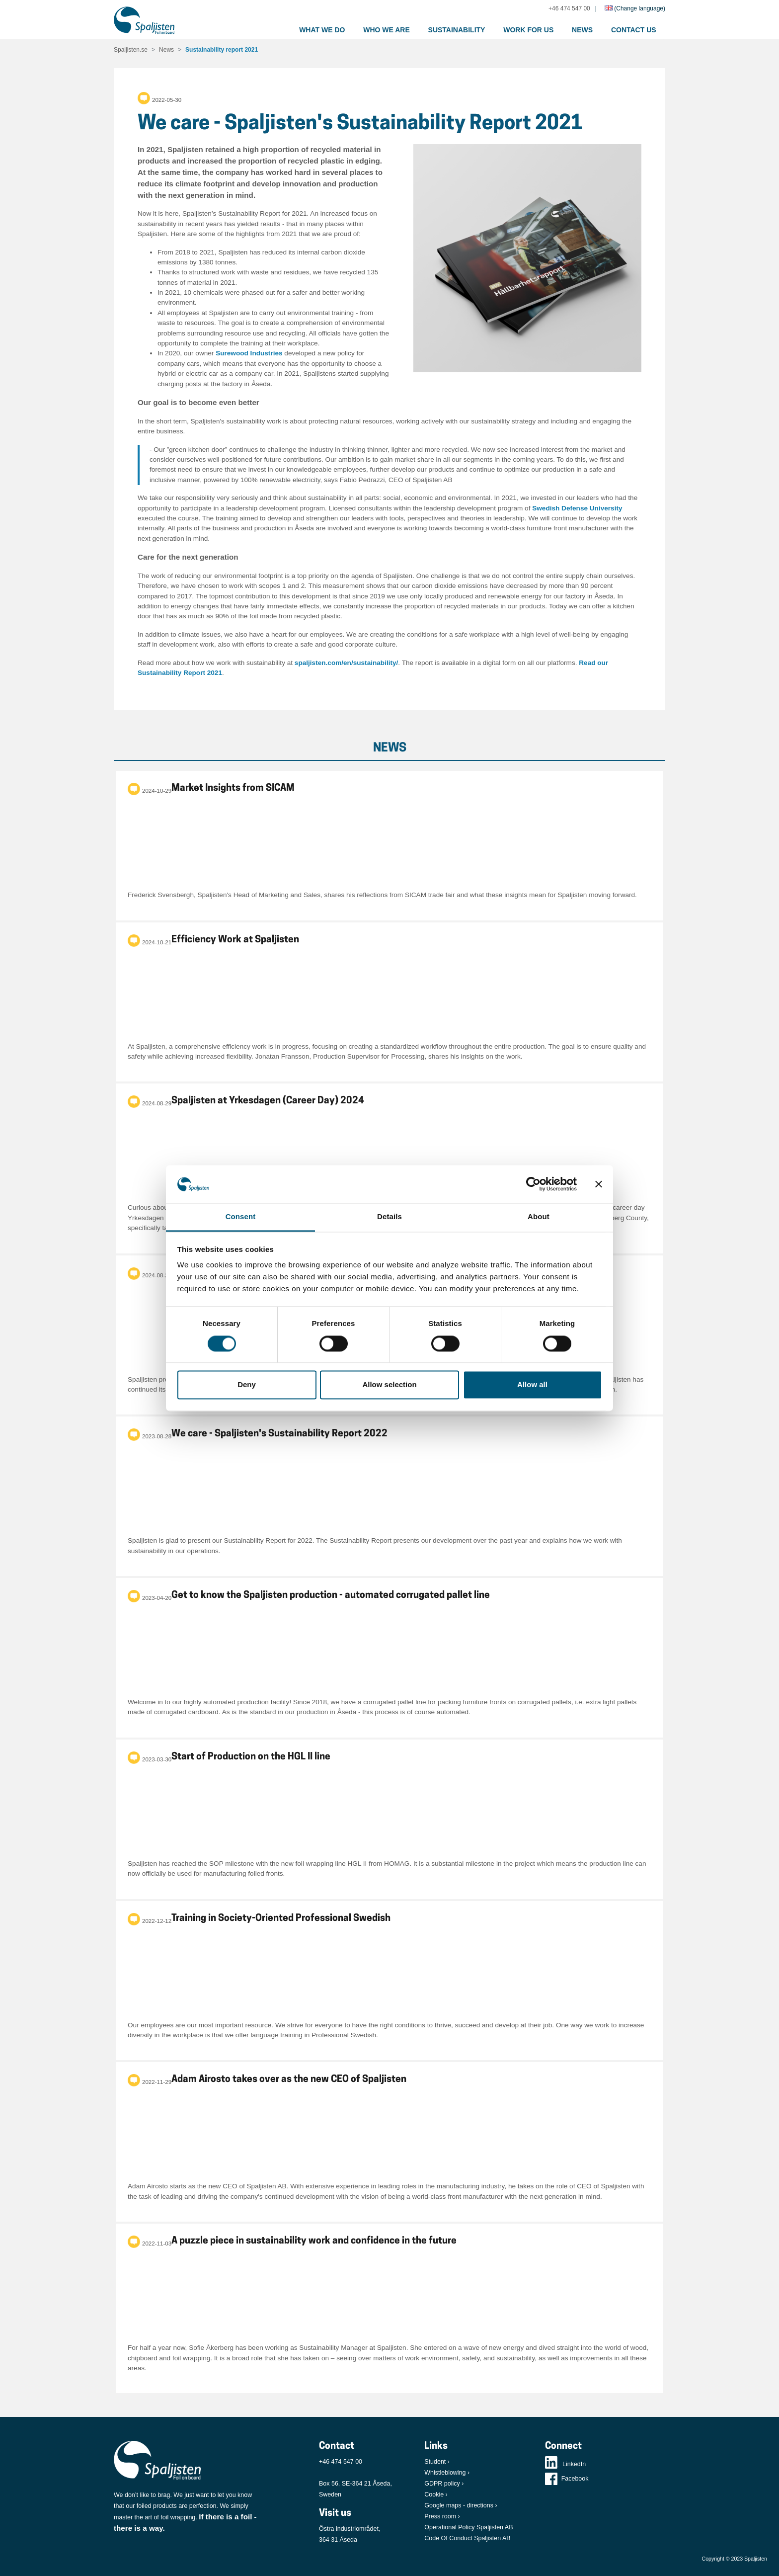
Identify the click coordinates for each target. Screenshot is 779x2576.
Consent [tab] (241, 1217)
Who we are (386, 30)
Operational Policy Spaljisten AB (468, 2527)
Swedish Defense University (577, 508)
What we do (322, 30)
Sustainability (456, 30)
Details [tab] (389, 1217)
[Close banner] (598, 1183)
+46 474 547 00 (569, 8)
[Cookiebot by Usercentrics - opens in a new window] (533, 1183)
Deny (246, 1385)
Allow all (532, 1385)
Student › (437, 2461)
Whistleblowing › (446, 2472)
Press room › (442, 2516)
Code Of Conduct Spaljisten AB (467, 2538)
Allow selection (389, 1385)
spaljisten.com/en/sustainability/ (346, 662)
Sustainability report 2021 (221, 49)
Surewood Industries (249, 353)
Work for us (528, 30)
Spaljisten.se (131, 49)
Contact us (633, 30)
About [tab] (538, 1217)
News (582, 30)
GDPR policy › (444, 2483)
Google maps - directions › (460, 2505)
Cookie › (435, 2494)
